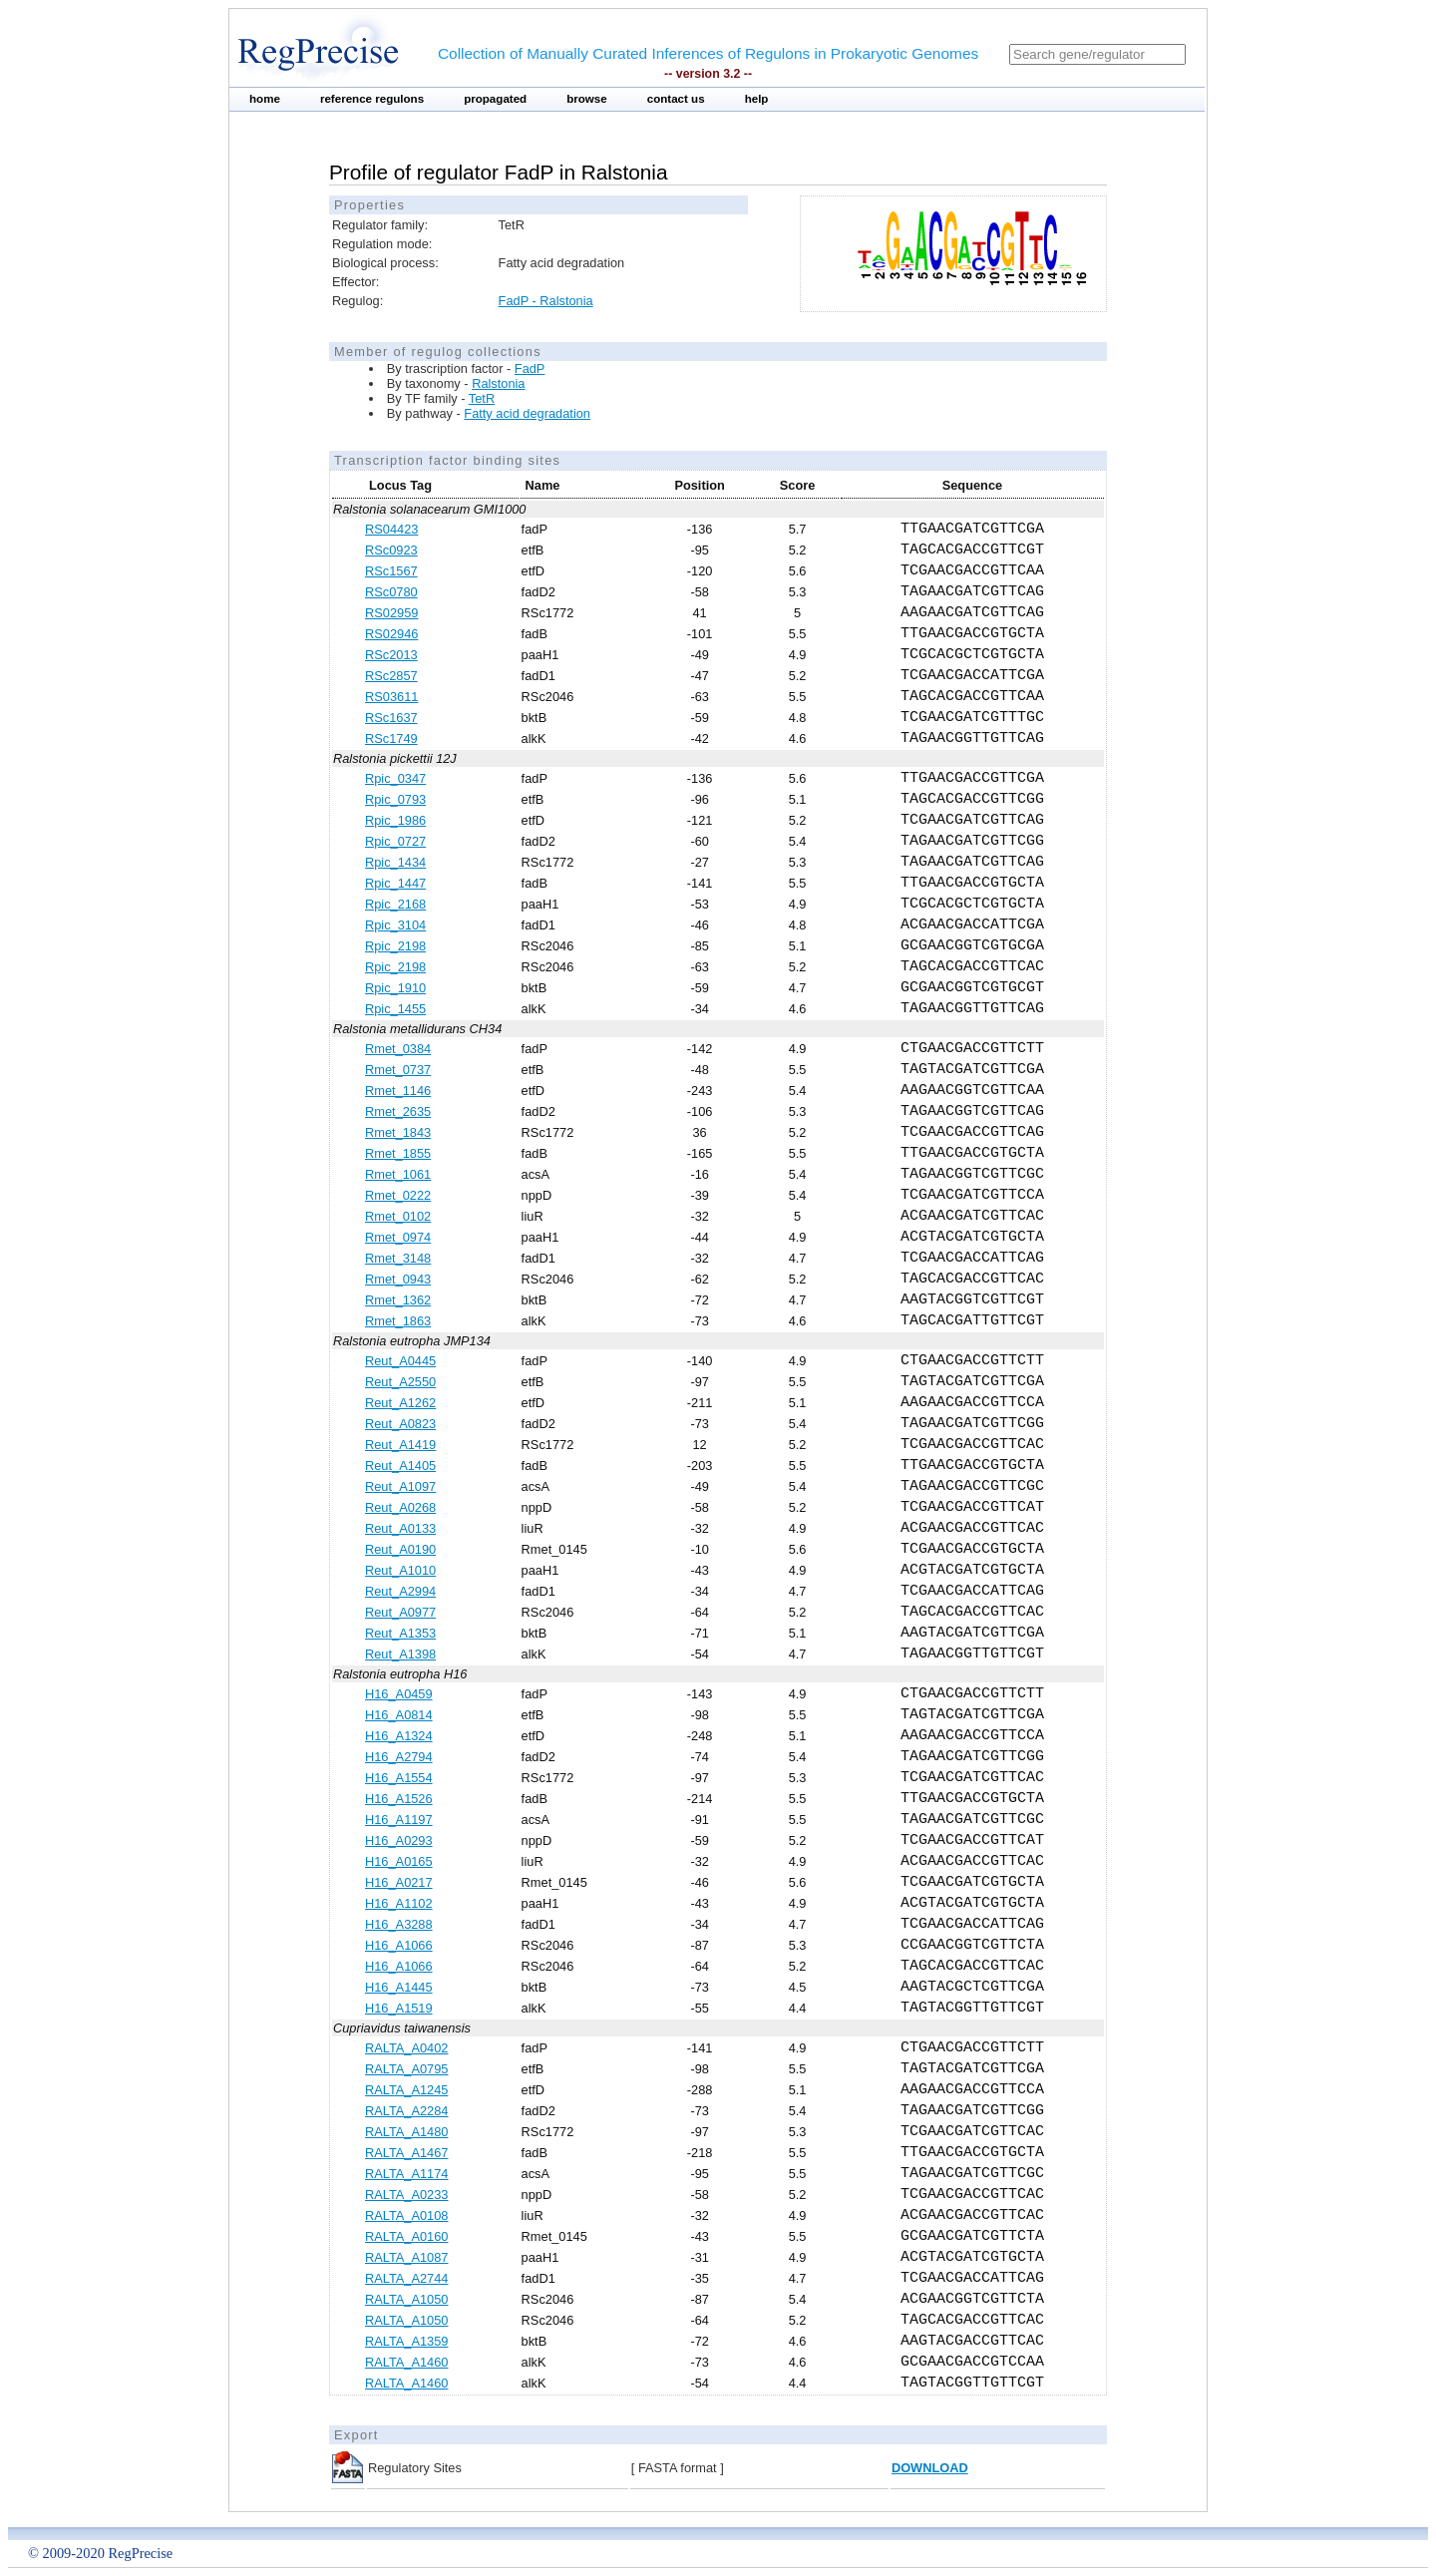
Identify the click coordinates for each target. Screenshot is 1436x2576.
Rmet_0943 (398, 1279)
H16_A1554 (399, 1777)
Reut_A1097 (400, 1486)
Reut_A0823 (400, 1423)
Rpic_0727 (395, 841)
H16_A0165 (399, 1861)
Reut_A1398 (400, 1654)
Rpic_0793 (395, 799)
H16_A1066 (399, 1945)
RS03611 (391, 696)
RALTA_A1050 (406, 2299)
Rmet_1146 (398, 1090)
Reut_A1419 (400, 1444)
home (264, 99)
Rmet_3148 (398, 1258)
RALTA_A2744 (406, 2278)
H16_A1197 (399, 1819)
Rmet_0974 (398, 1237)
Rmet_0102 (398, 1216)
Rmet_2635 (398, 1111)
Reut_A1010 (400, 1570)
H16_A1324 (399, 1735)
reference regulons (372, 99)
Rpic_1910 (395, 987)
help (757, 99)
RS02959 (391, 612)
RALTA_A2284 (406, 2110)
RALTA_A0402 (406, 2047)
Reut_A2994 (400, 1591)
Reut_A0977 (400, 1612)
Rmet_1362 (398, 1299)
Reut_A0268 (400, 1507)
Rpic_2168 (395, 904)
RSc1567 (391, 570)
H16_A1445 (399, 1987)
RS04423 (391, 529)
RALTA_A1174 (406, 2173)
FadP (530, 368)
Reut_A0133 (400, 1528)
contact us (676, 99)
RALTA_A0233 (406, 2194)
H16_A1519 (399, 2008)
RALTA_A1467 (406, 2152)
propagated (495, 99)
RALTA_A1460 (406, 2362)
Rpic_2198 (395, 945)
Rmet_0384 (398, 1048)
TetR (482, 398)
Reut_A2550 (400, 1381)
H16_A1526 (399, 1798)
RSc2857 (391, 675)
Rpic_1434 (395, 862)
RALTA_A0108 (406, 2215)
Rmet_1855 (398, 1153)
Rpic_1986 (395, 820)
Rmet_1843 (398, 1132)
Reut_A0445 (400, 1360)
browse (586, 99)
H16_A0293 (399, 1840)
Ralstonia (498, 383)
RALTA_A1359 (406, 2341)
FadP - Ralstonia (546, 300)
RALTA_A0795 (406, 2068)
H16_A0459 (399, 1693)
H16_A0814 (399, 1714)
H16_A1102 (399, 1903)
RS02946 (391, 633)
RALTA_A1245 (406, 2089)
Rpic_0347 (395, 778)
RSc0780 (391, 591)
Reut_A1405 (400, 1465)
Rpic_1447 (395, 883)
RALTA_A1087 (406, 2257)
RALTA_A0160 (406, 2236)
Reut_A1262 (400, 1402)
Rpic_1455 (395, 1008)
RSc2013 (391, 654)
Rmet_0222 (398, 1195)
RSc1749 (391, 738)
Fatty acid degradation (527, 413)
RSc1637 (391, 717)
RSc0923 (391, 550)
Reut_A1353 (400, 1633)
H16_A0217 (399, 1882)
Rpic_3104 (395, 925)
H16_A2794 (399, 1756)
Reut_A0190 (400, 1549)
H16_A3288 (399, 1924)
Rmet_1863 (398, 1320)
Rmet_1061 (398, 1174)
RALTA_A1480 (406, 2131)
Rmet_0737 (398, 1069)
